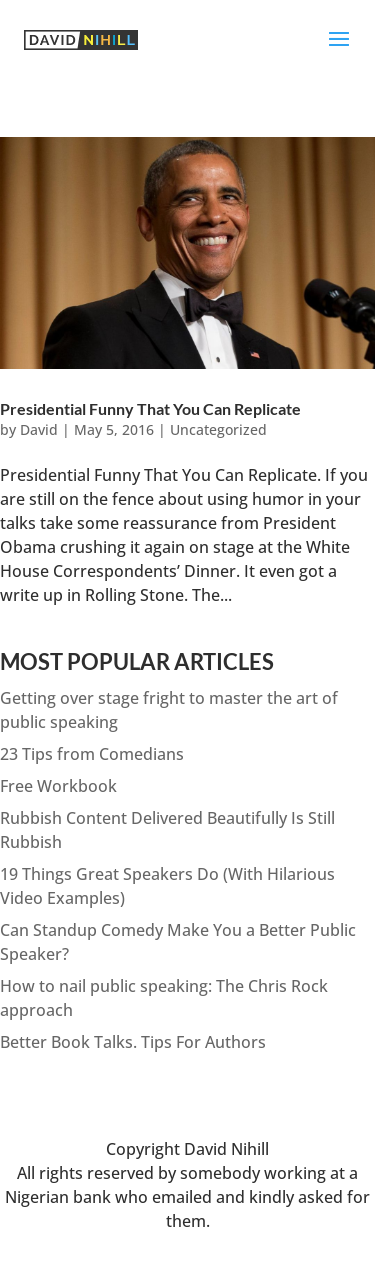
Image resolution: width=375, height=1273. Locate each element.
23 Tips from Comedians (92, 754)
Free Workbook (58, 786)
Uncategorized (218, 429)
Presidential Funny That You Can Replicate (150, 408)
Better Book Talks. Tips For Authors (133, 1042)
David (39, 429)
